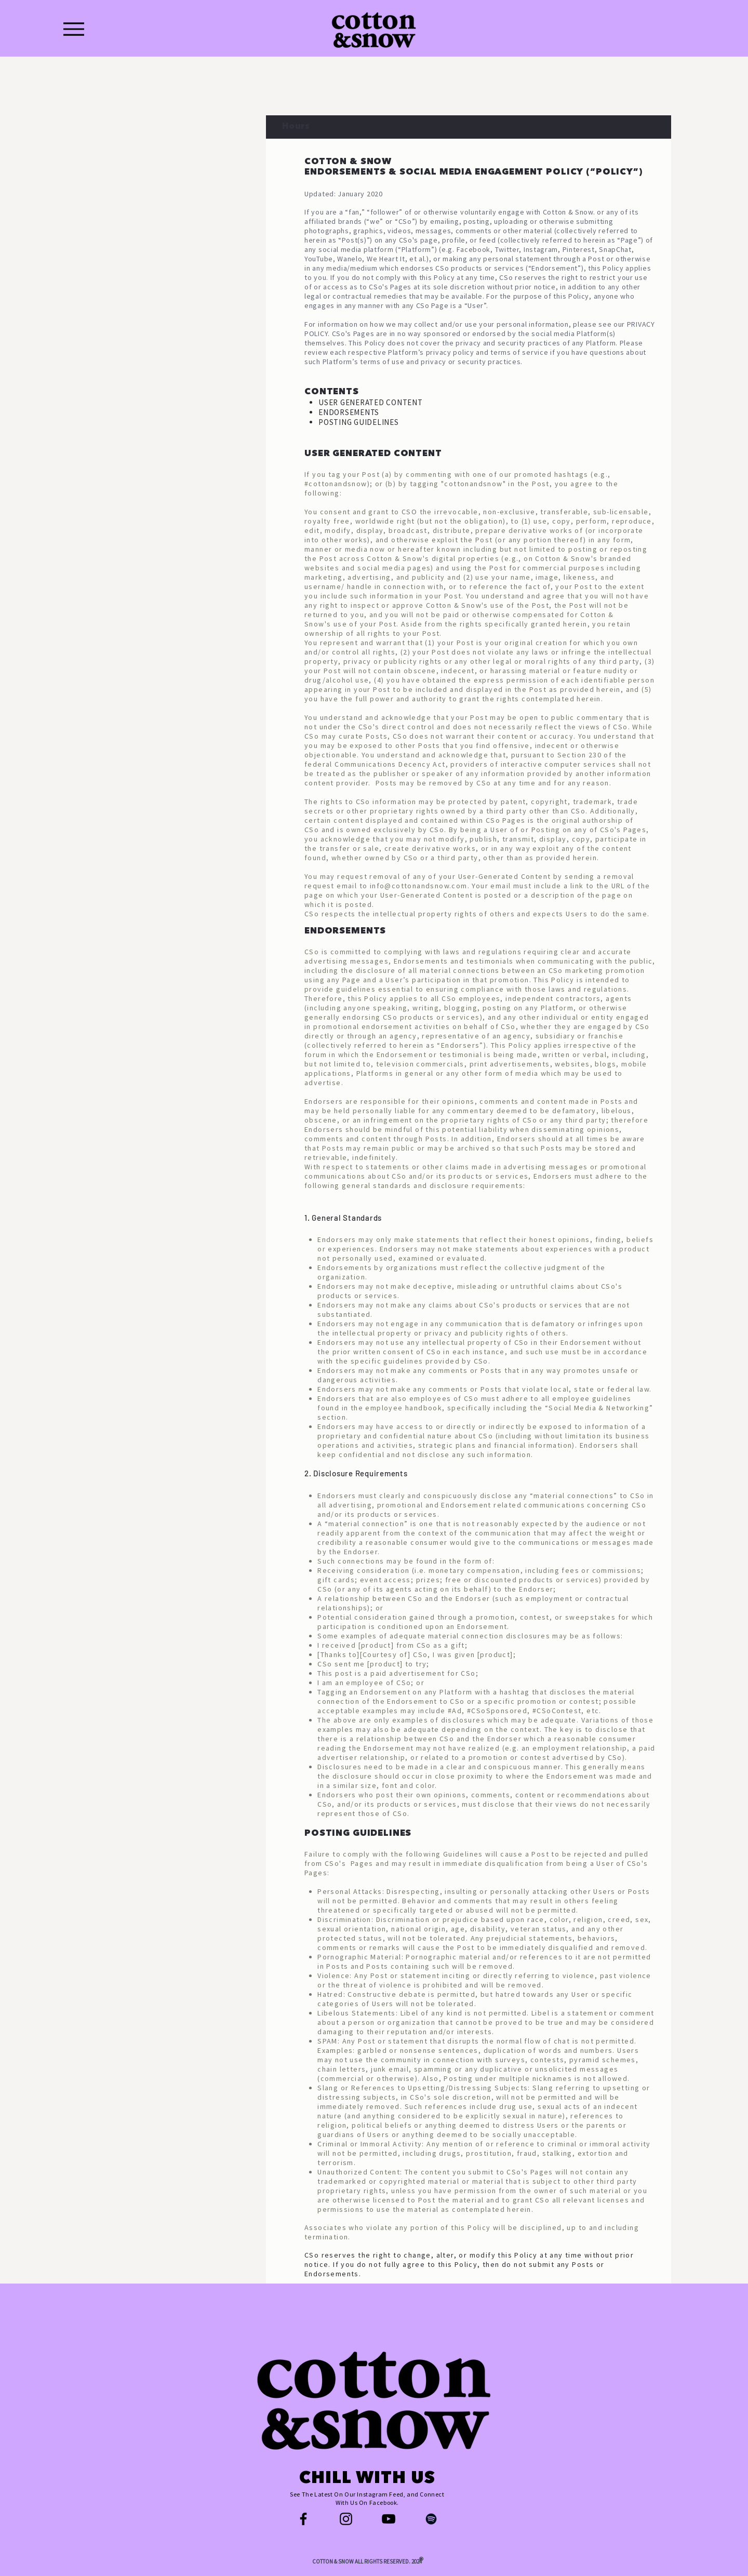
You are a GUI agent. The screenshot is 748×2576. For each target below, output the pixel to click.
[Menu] (73, 29)
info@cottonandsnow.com (419, 885)
